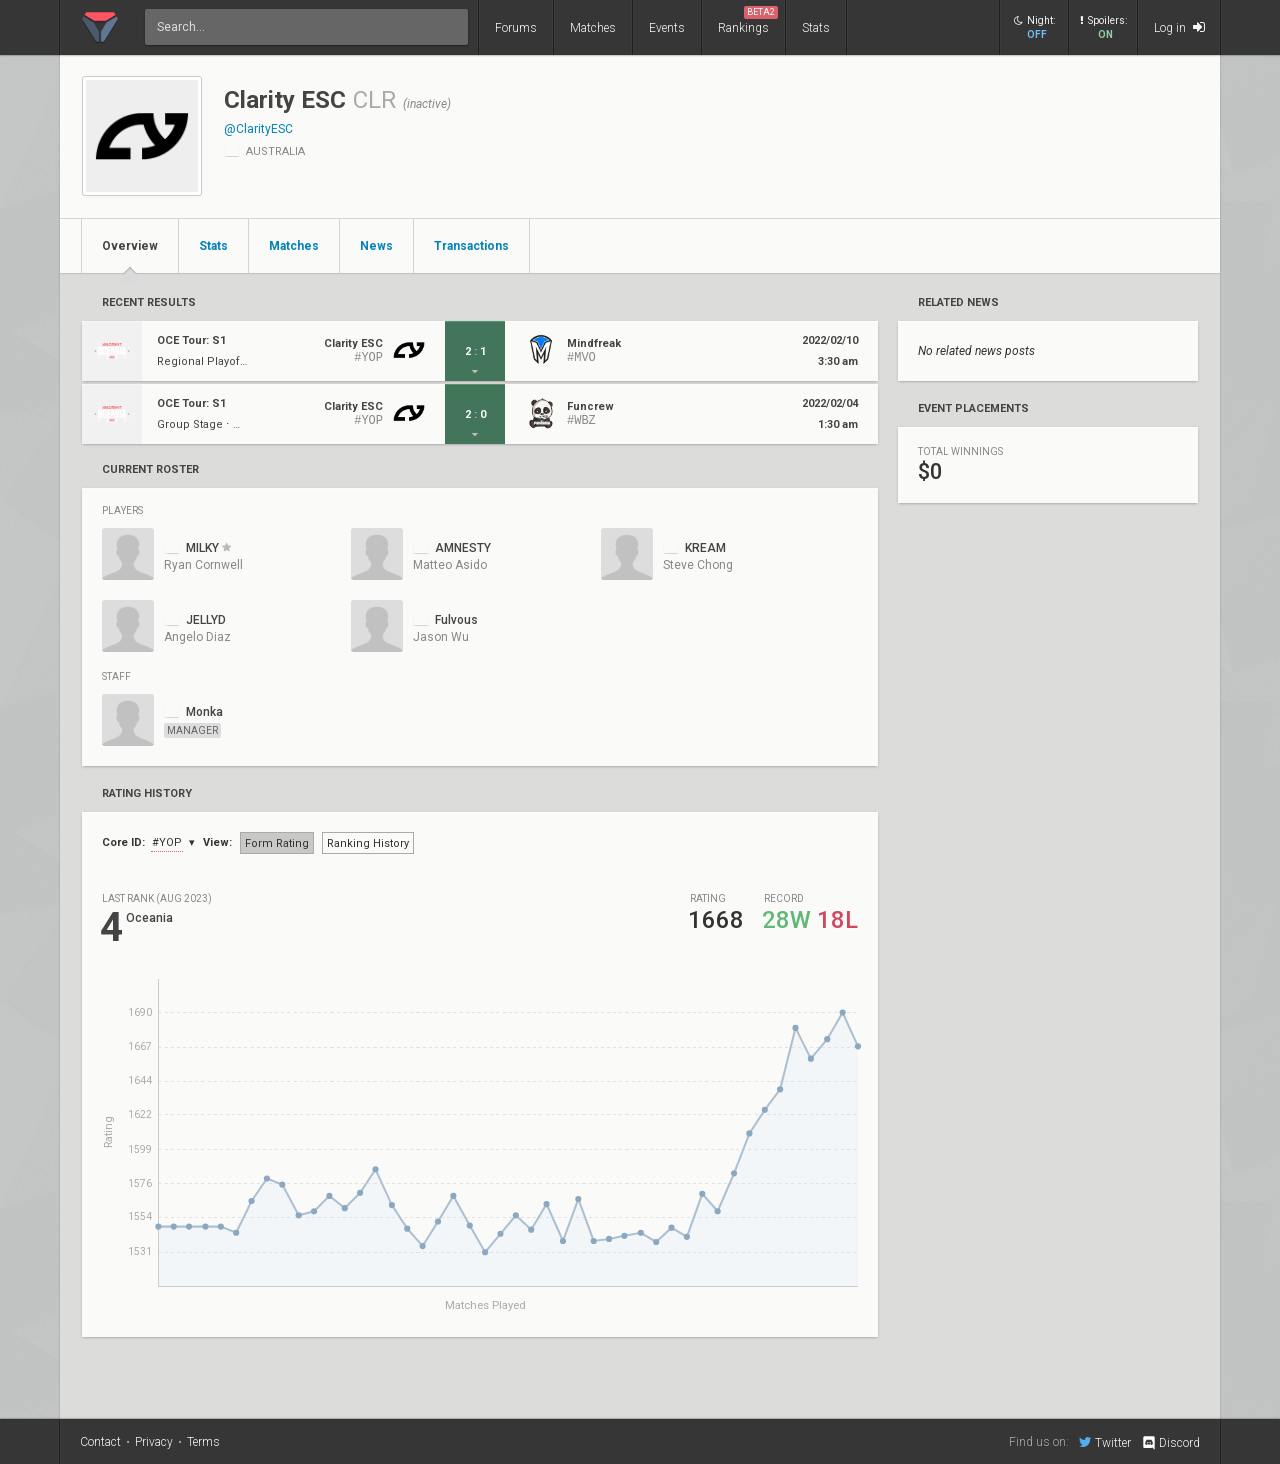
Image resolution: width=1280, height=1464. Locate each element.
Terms (203, 1442)
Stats (816, 28)
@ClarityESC (258, 129)
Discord (1170, 1443)
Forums (516, 28)
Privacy (154, 1442)
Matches (593, 28)
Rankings (748, 20)
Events (667, 28)
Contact (100, 1442)
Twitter (1105, 1442)
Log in (1179, 27)
